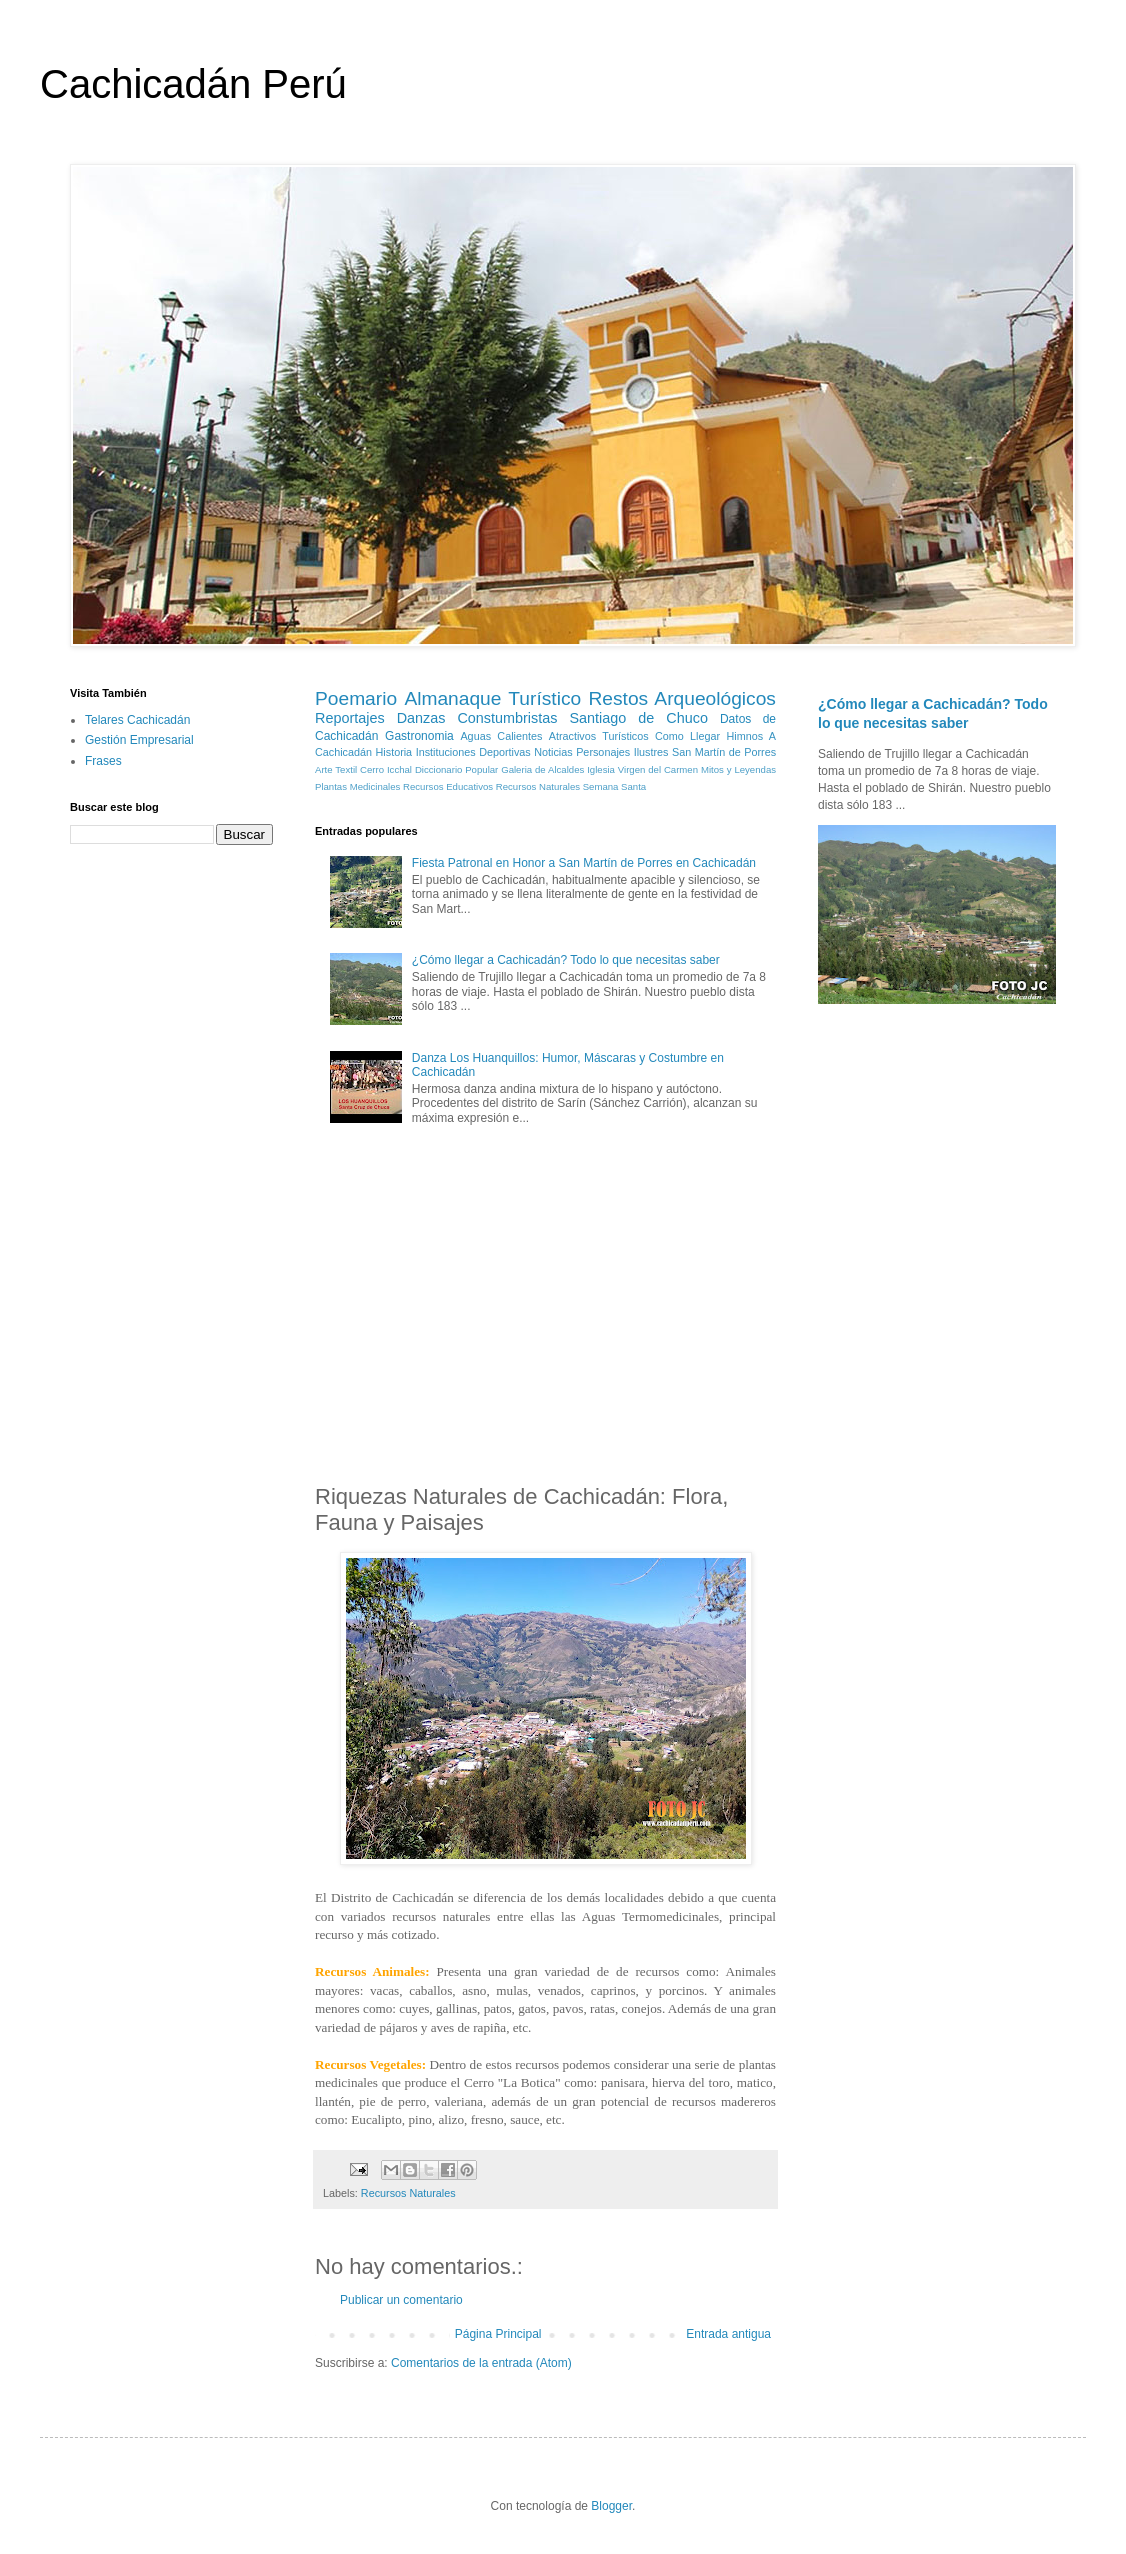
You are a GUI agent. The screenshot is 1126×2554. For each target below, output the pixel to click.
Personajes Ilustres (622, 752)
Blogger (611, 2506)
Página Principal (498, 2334)
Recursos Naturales (538, 786)
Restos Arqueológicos (682, 698)
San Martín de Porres (724, 752)
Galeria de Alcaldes (542, 769)
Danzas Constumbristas (477, 718)
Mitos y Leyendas (738, 769)
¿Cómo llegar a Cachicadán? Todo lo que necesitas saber (566, 960)
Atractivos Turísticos (599, 736)
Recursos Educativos (448, 786)
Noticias (553, 752)
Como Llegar (687, 736)
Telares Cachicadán (137, 720)
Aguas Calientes (501, 736)
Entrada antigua (728, 2334)
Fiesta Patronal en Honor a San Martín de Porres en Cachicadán (584, 863)
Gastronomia (419, 736)
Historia (394, 752)
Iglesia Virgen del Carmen (642, 769)
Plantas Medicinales (357, 786)
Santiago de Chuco (638, 718)
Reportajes (350, 718)
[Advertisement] (546, 1309)
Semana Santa (614, 786)
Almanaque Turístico (492, 698)
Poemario (356, 698)
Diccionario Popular (456, 769)
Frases (103, 761)
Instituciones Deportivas (473, 752)
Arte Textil (336, 769)
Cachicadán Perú (193, 84)
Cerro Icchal (386, 769)
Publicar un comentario (401, 2300)
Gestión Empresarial (139, 740)
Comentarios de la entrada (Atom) (481, 2363)
